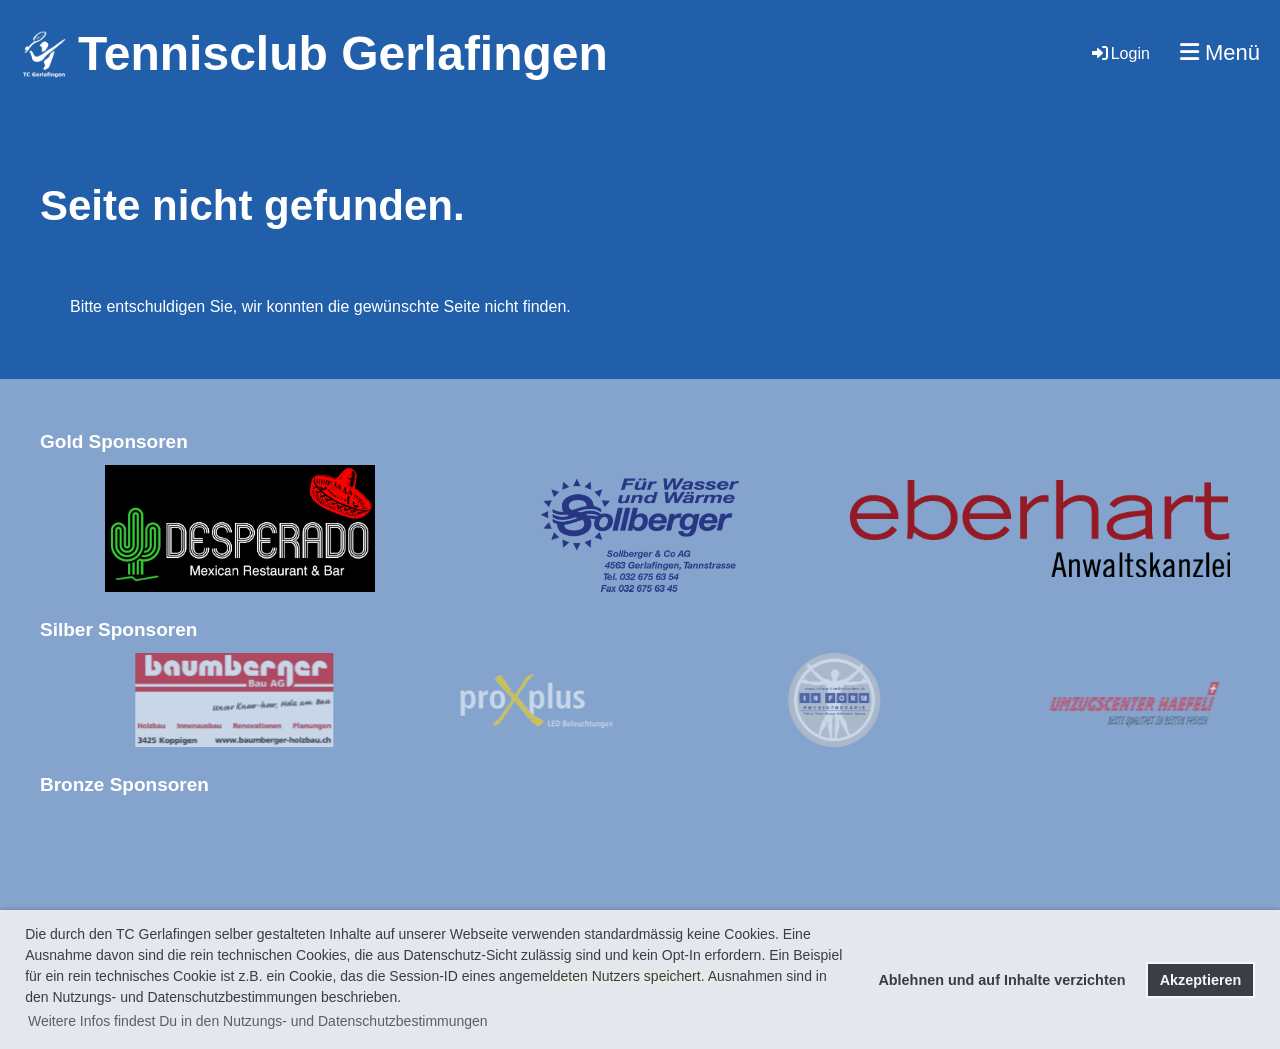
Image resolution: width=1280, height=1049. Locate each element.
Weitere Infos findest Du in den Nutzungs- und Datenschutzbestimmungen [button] (258, 1021)
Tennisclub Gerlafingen (343, 53)
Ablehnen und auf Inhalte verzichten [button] (1001, 980)
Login (1119, 53)
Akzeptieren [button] (1201, 980)
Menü (1220, 52)
